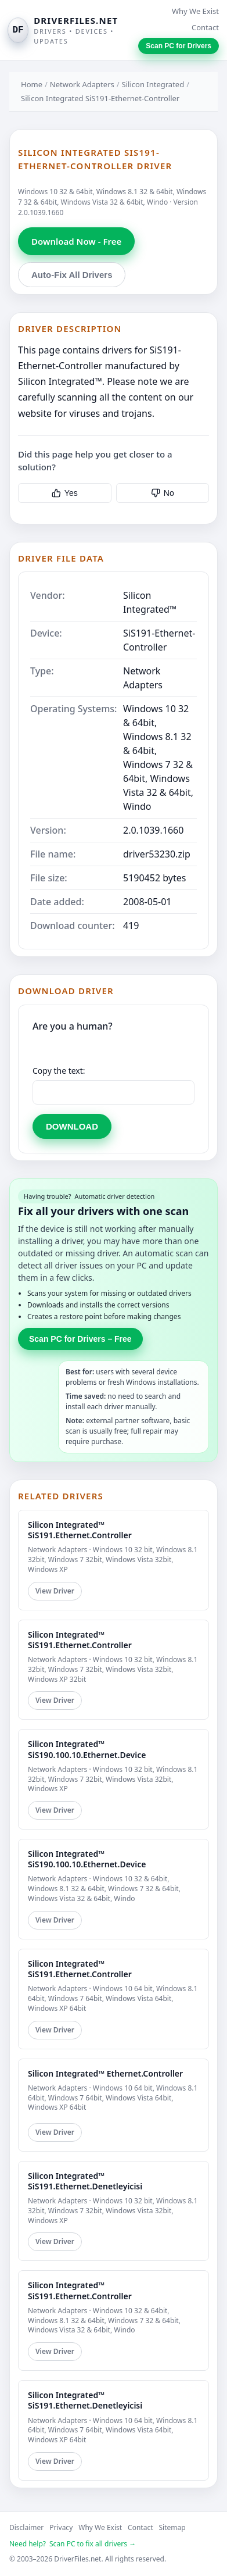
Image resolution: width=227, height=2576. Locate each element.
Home (31, 84)
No (162, 493)
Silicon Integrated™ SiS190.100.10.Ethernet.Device (87, 1749)
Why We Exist (195, 11)
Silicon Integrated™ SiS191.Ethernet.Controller (80, 1530)
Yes (65, 493)
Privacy (61, 2527)
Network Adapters (82, 84)
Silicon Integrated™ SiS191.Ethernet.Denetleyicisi (85, 2181)
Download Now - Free (76, 241)
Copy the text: (59, 1070)
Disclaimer (26, 2527)
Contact (205, 27)
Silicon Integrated (153, 84)
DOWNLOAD (72, 1126)
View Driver (54, 1591)
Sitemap (172, 2527)
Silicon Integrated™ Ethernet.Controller (105, 2073)
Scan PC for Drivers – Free (80, 1339)
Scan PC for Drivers (178, 46)
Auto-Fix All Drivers (71, 275)
